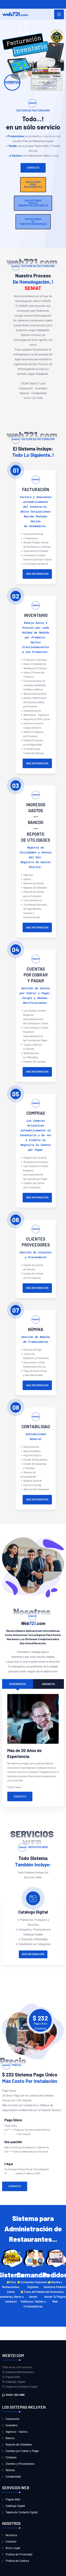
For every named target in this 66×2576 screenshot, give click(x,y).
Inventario (12, 2425)
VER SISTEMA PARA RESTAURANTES (33, 184)
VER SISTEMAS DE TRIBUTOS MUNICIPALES (33, 221)
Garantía (48, 1684)
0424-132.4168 (13, 2394)
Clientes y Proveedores (20, 2463)
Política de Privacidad (19, 2554)
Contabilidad (13, 2476)
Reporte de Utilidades (19, 2444)
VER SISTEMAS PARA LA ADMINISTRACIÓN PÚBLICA (33, 203)
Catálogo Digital (15, 2506)
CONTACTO (33, 167)
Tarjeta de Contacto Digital (21, 2512)
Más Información (37, 574)
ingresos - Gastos (17, 2431)
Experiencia (17, 1684)
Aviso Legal (13, 2548)
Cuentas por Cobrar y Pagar (22, 2451)
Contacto (11, 2541)
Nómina (10, 2470)
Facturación (13, 2419)
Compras (11, 2457)
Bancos (10, 2438)
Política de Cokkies (17, 2560)
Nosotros (11, 2535)
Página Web (33, 1912)
